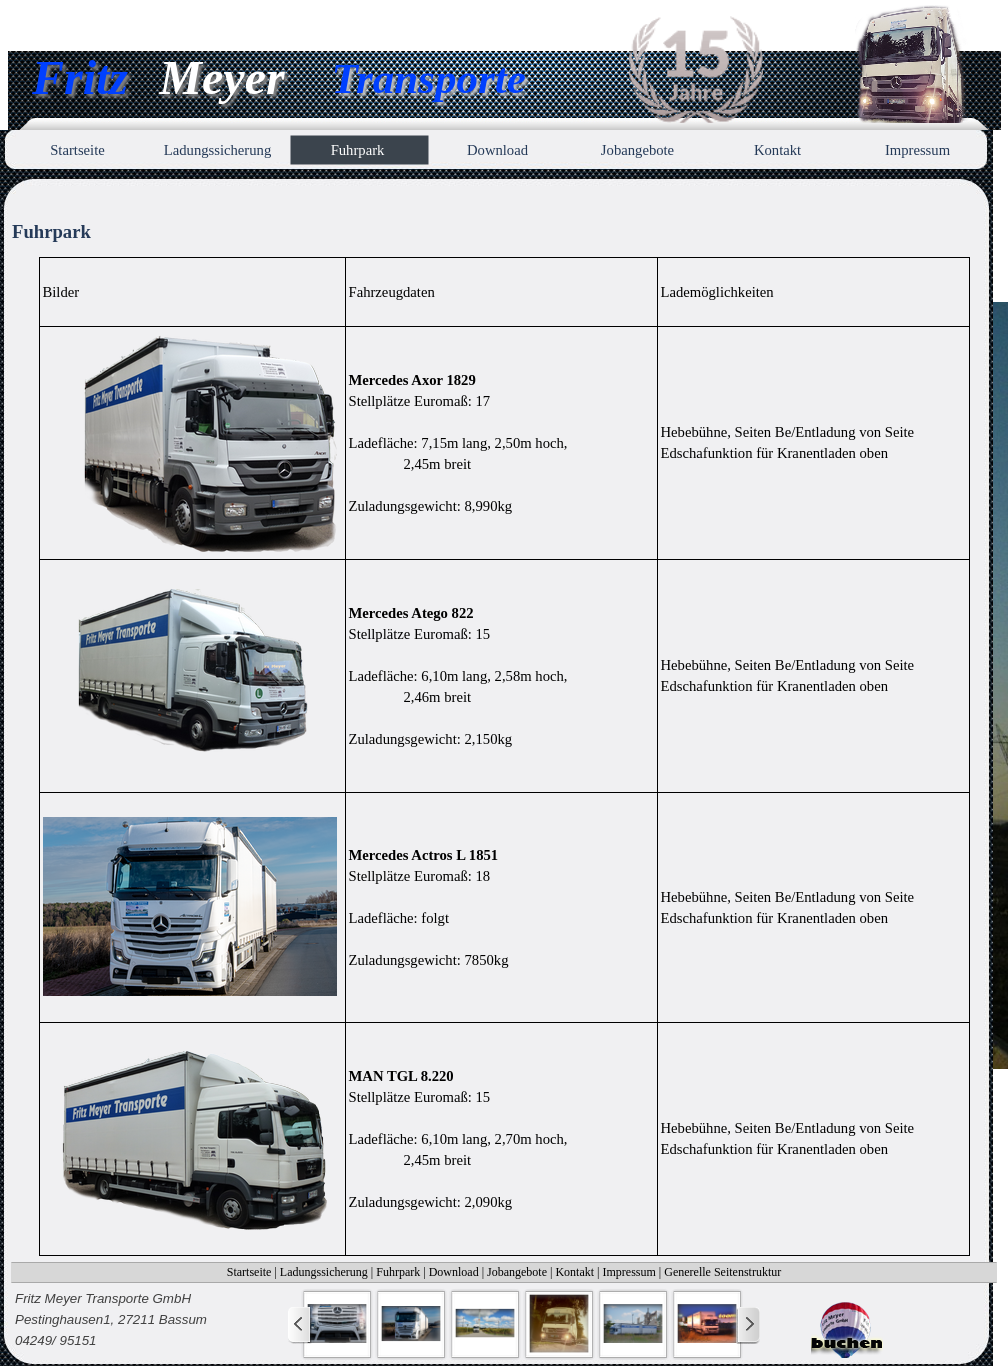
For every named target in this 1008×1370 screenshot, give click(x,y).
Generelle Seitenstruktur (722, 1272)
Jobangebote (517, 1272)
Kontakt (574, 1272)
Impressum (629, 1272)
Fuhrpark (398, 1272)
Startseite (249, 1272)
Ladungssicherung (324, 1272)
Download (454, 1272)
